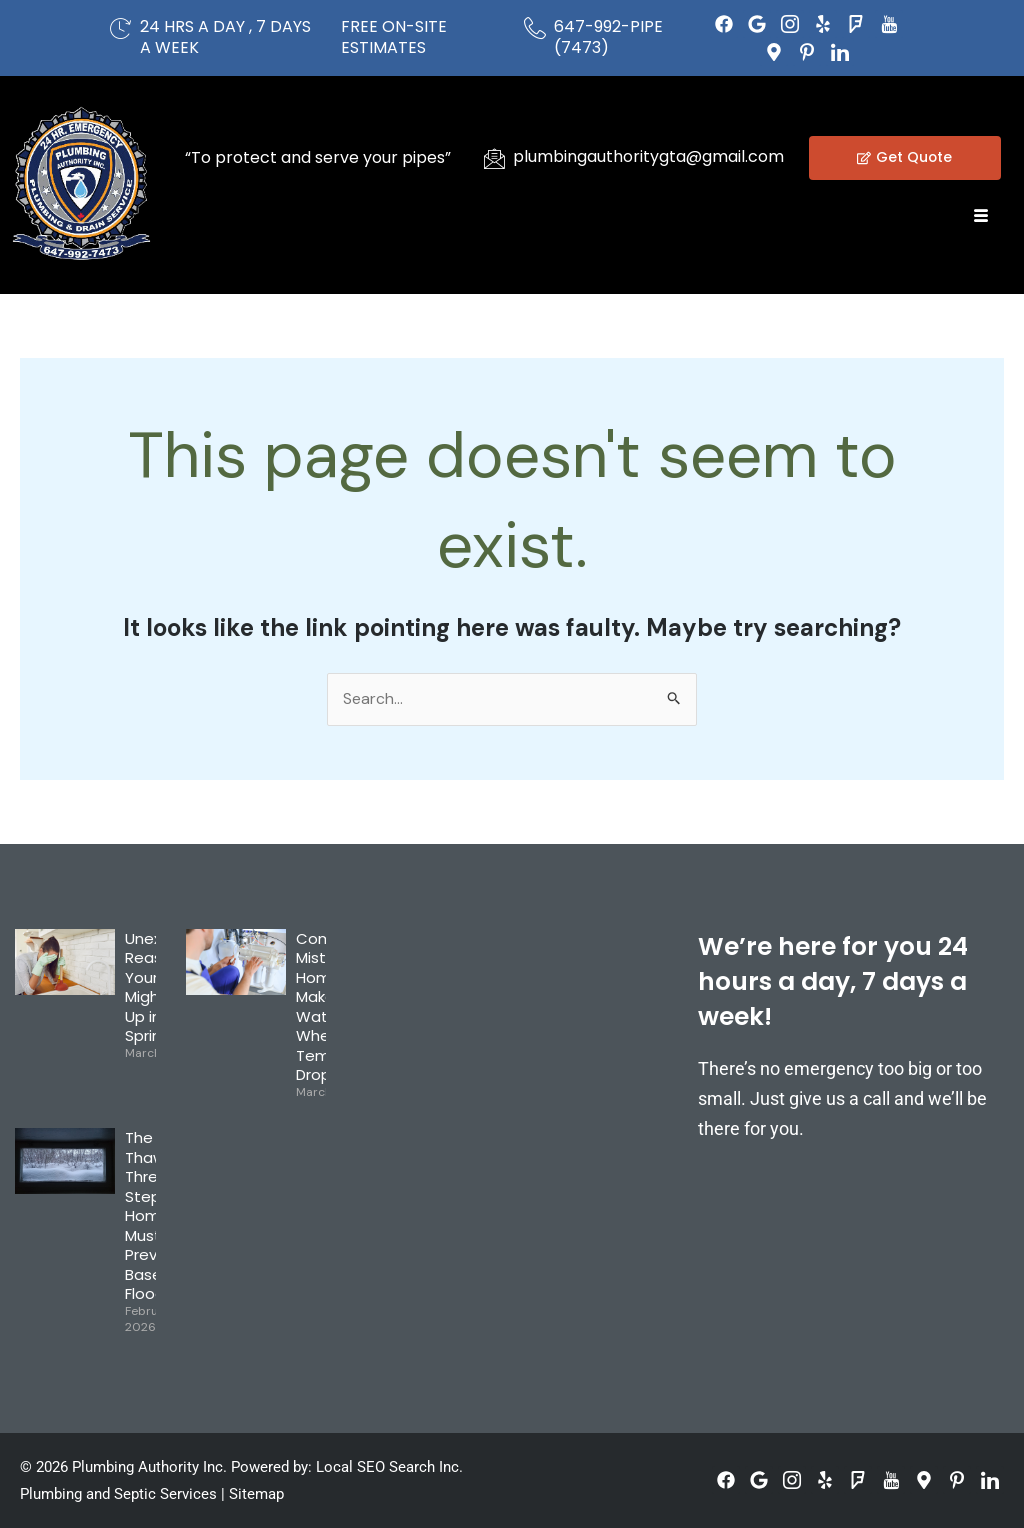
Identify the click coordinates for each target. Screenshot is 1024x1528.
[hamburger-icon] (981, 216)
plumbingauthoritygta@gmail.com (648, 156)
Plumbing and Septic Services (118, 1495)
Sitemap (256, 1495)
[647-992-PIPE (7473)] (535, 28)
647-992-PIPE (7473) (608, 37)
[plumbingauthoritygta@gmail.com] (494, 158)
